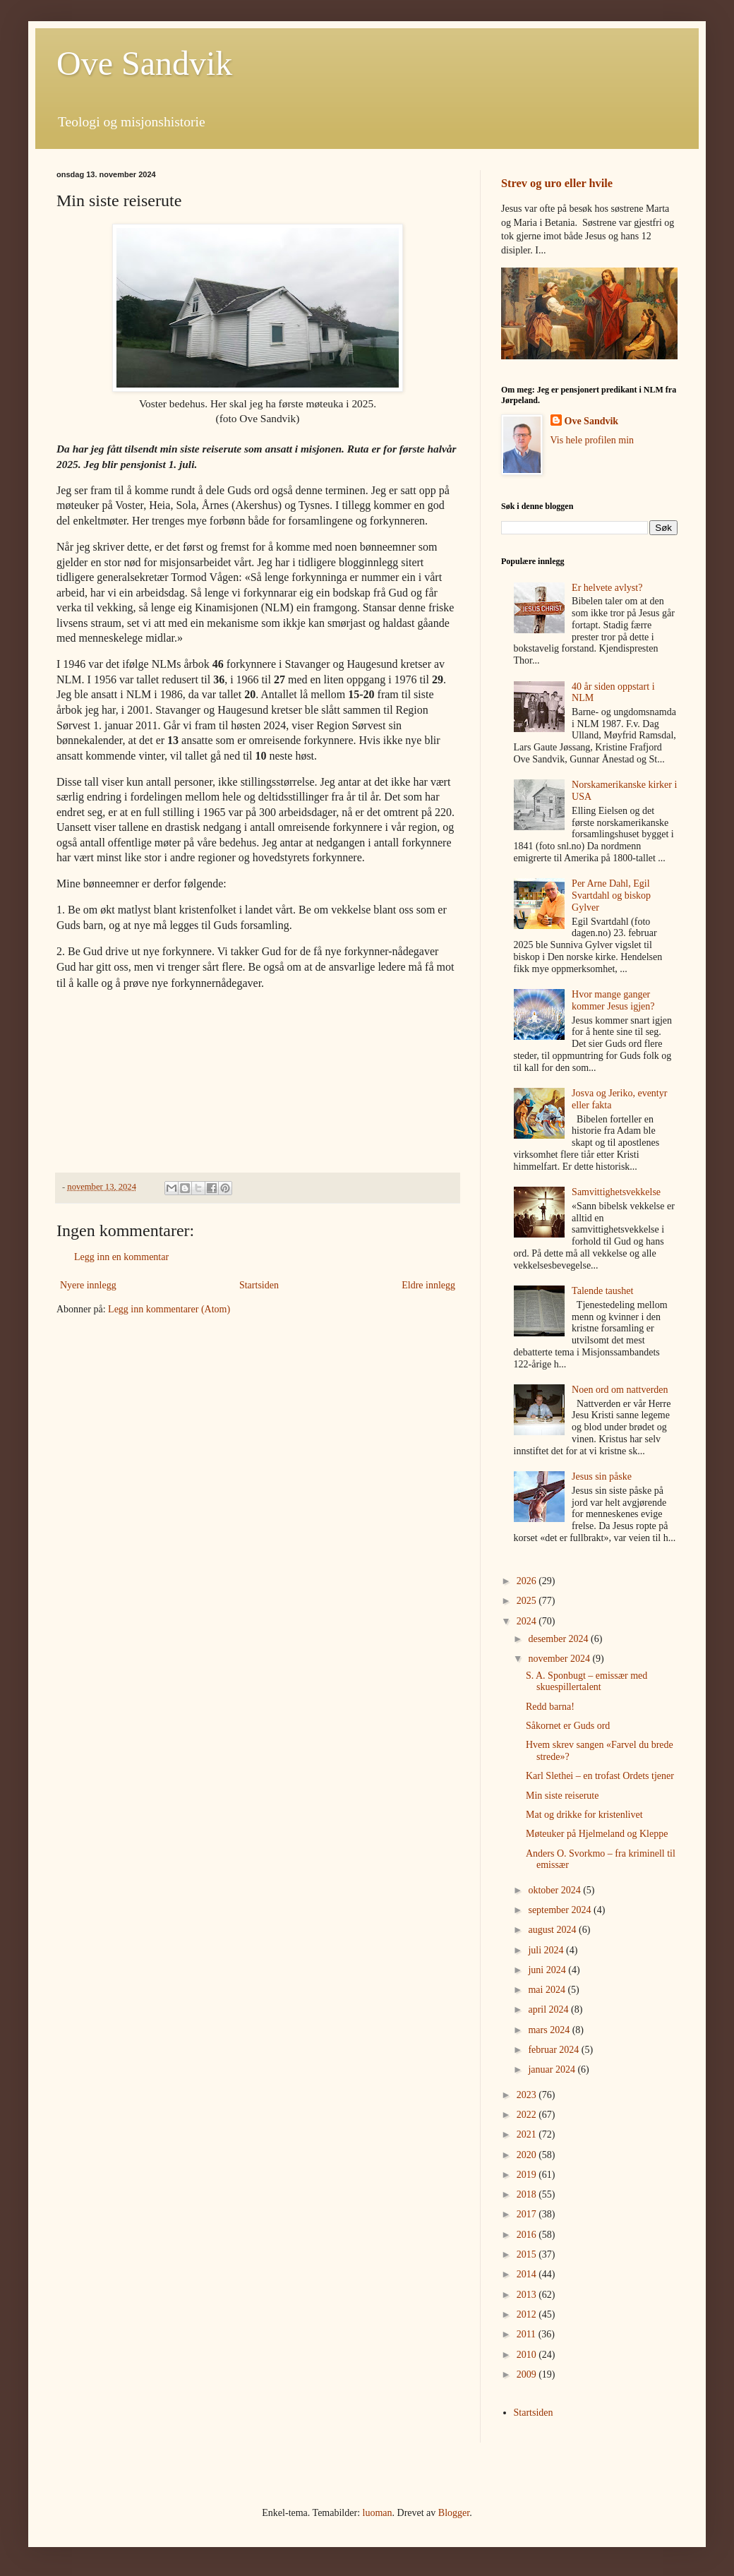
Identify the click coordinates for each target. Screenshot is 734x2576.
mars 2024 (550, 2030)
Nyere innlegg (88, 1285)
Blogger (453, 2513)
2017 (528, 2214)
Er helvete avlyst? (607, 587)
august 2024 (553, 1929)
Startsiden (259, 1285)
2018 (528, 2194)
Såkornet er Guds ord (568, 1725)
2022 (528, 2114)
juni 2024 (548, 1970)
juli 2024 (547, 1950)
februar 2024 (554, 2049)
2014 (528, 2274)
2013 (528, 2294)
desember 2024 (559, 1639)
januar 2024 (552, 2069)
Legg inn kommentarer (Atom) (169, 1309)
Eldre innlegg (428, 1285)
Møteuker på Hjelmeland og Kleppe (597, 1833)
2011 (528, 2334)
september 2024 (561, 1910)
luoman (377, 2513)
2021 (528, 2134)
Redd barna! (550, 1706)
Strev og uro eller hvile (557, 183)
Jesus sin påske (602, 1476)
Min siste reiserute (562, 1795)
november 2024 (560, 1658)
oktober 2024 (555, 1890)
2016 (528, 2234)
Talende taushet (602, 1291)
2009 (528, 2374)
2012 (528, 2314)
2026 (528, 1581)
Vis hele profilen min (592, 440)
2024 (528, 1621)
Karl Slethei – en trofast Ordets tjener (600, 1776)
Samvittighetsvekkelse (616, 1192)
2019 (528, 2174)
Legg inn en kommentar (121, 1257)
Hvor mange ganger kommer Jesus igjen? (613, 1000)
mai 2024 (547, 1989)
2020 (528, 2155)
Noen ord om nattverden (620, 1389)
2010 (528, 2354)
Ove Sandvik (144, 63)
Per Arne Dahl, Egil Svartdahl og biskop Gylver (611, 895)
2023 (528, 2095)
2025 (528, 1600)
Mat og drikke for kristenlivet (584, 1814)
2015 (528, 2254)
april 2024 (549, 2009)
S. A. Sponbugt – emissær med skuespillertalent (586, 1681)
